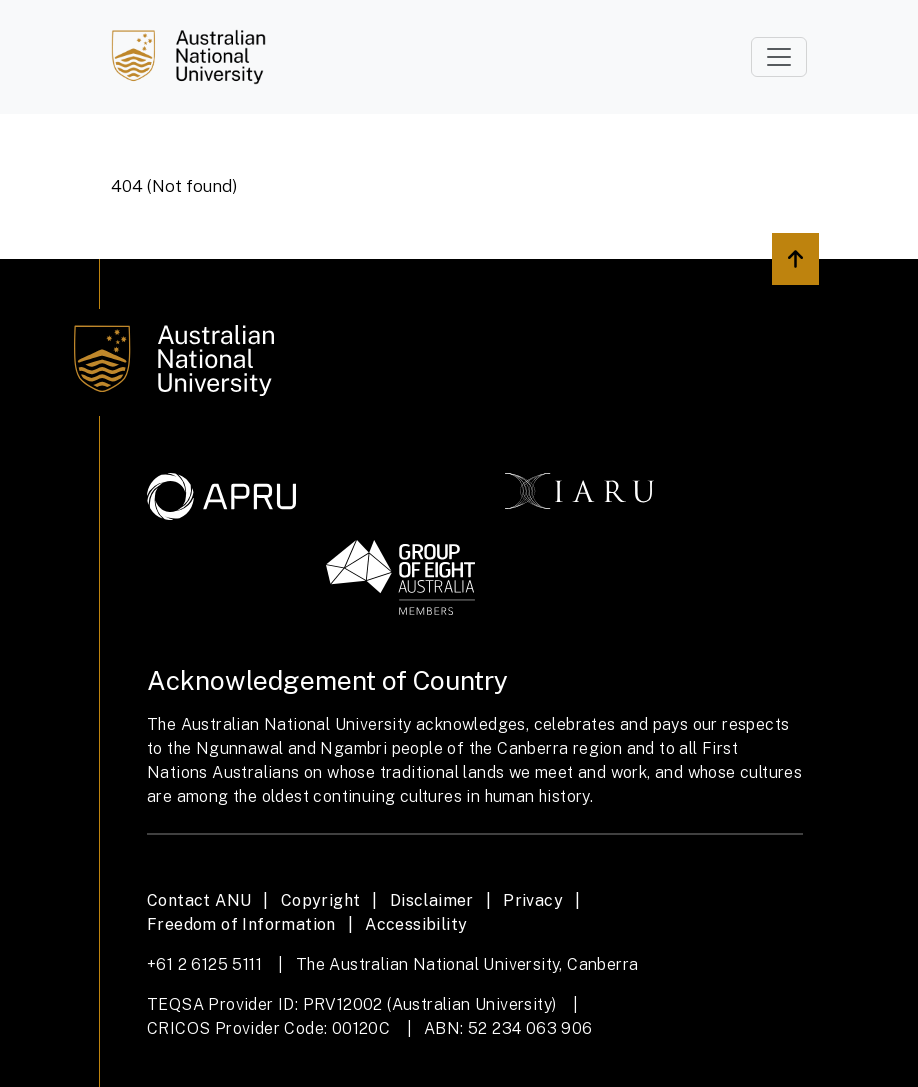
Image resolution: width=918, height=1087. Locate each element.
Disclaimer (432, 900)
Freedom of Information (241, 924)
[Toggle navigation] (779, 57)
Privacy (533, 900)
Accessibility (416, 924)
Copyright (321, 900)
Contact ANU (199, 900)
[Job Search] (188, 57)
